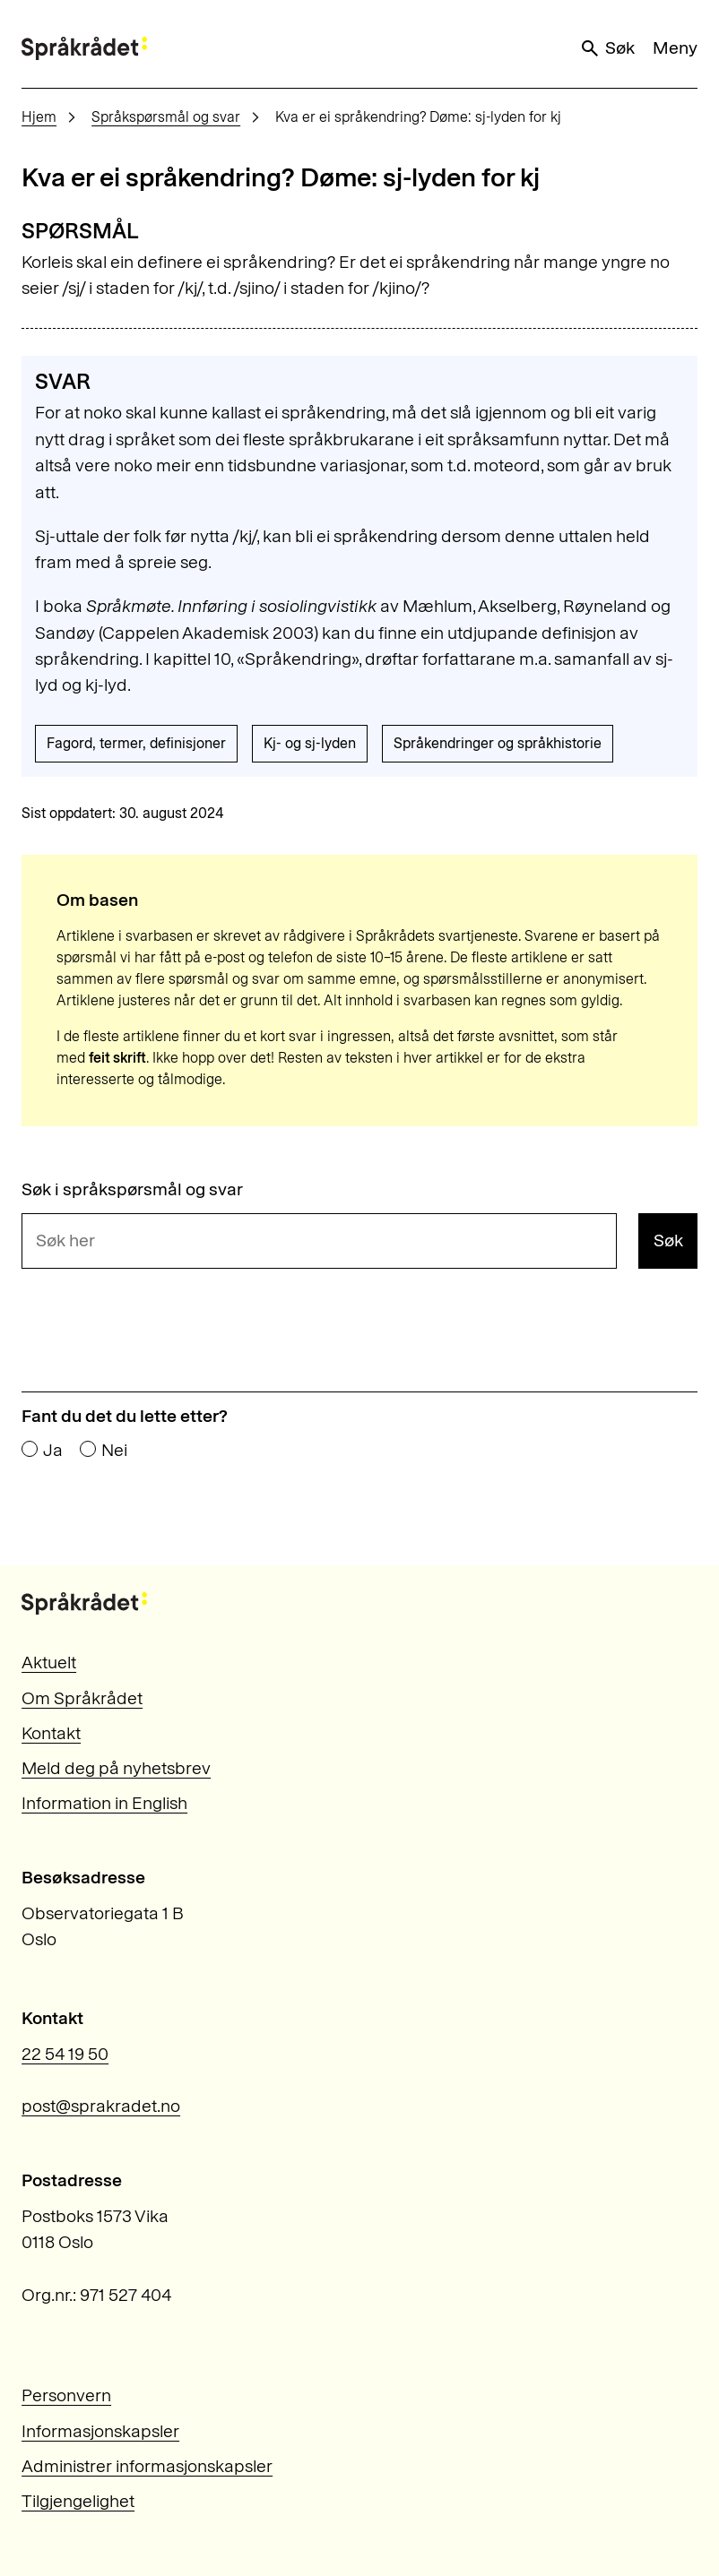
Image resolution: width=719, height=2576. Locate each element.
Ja (53, 1450)
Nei (114, 1450)
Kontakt (51, 1733)
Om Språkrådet (82, 1698)
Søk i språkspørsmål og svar (132, 1190)
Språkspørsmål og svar (165, 116)
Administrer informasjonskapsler (147, 2466)
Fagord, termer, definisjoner (136, 743)
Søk (607, 48)
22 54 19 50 (65, 2053)
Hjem (39, 116)
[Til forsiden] (84, 48)
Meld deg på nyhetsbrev (116, 1768)
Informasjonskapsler (100, 2431)
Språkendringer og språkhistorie (498, 743)
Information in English (104, 1803)
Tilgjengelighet (78, 2500)
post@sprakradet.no (101, 2105)
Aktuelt (49, 1662)
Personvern (66, 2395)
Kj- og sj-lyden (310, 743)
